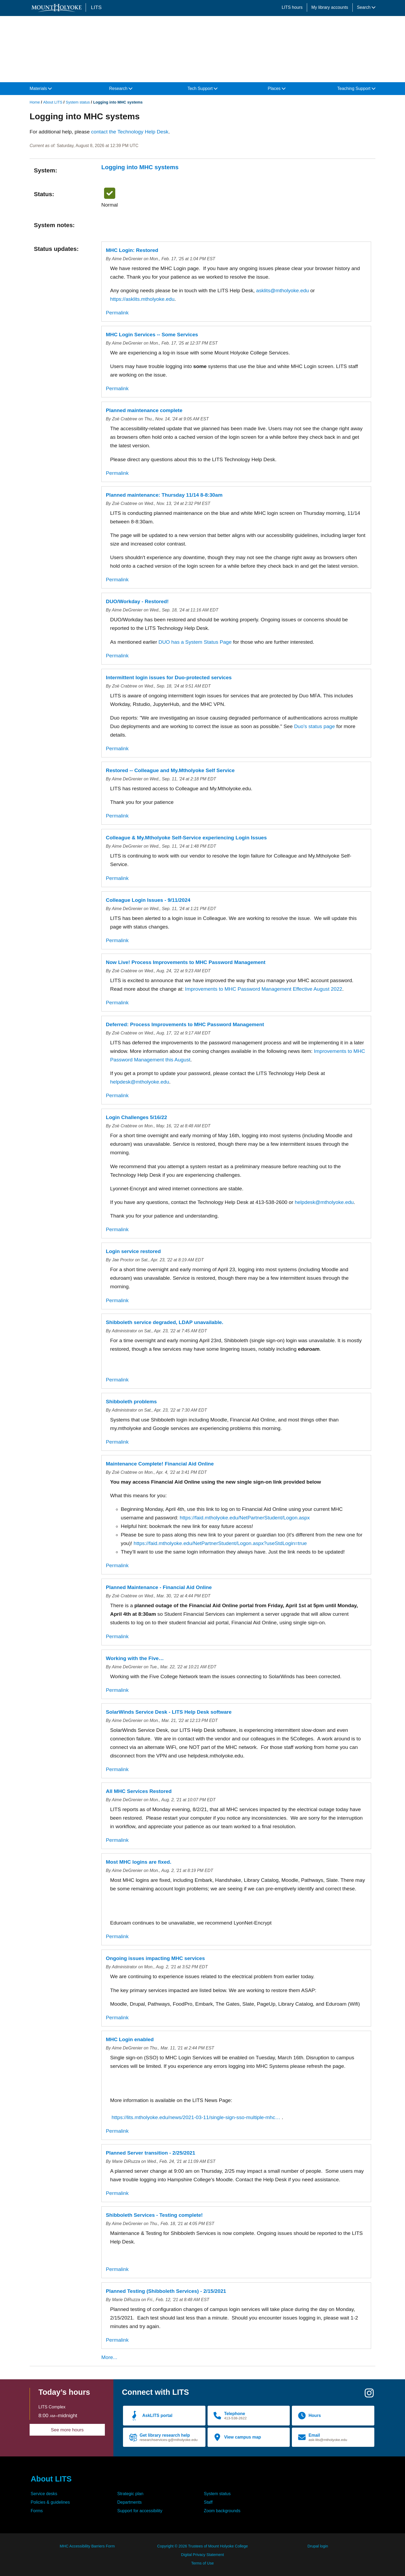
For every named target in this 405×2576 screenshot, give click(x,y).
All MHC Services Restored (139, 1791)
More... (109, 2357)
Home (35, 102)
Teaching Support (356, 88)
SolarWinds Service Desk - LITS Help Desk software (169, 1712)
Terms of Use (202, 2563)
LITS (96, 7)
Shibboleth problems (131, 1401)
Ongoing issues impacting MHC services (155, 1958)
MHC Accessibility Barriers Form (87, 2546)
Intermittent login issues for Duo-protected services (169, 677)
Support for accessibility (139, 2510)
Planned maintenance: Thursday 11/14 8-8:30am (164, 495)
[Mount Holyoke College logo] (58, 8)
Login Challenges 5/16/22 (136, 1117)
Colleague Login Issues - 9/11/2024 (148, 900)
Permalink (117, 312)
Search (366, 7)
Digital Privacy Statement (202, 2555)
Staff (208, 2502)
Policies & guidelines (50, 2502)
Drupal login (318, 2546)
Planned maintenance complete (144, 410)
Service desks (44, 2493)
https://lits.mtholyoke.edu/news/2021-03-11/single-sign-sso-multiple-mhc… (196, 2117)
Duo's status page (314, 726)
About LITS (52, 102)
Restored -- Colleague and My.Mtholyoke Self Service (170, 770)
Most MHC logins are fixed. (138, 1862)
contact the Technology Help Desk (129, 132)
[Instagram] (369, 2395)
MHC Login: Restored (132, 250)
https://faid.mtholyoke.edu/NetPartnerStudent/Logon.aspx (245, 1517)
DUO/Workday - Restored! (137, 601)
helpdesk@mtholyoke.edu (139, 1082)
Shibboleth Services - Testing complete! (154, 2215)
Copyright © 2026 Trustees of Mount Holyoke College (202, 2546)
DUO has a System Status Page (195, 642)
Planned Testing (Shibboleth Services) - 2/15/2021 (166, 2291)
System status (78, 102)
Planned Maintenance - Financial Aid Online (159, 1587)
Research (120, 88)
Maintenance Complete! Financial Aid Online (160, 1464)
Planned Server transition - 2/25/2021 (150, 2153)
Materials (41, 88)
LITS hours (292, 7)
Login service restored (133, 1251)
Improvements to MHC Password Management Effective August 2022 (263, 989)
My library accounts (329, 7)
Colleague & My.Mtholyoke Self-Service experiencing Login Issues (186, 837)
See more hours (67, 2429)
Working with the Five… (135, 1658)
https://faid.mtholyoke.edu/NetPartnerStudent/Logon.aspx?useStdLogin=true (220, 1543)
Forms (37, 2510)
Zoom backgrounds (222, 2510)
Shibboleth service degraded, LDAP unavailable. (164, 1322)
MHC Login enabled (130, 2039)
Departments (129, 2502)
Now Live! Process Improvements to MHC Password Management (185, 962)
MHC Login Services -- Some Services (152, 334)
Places (276, 88)
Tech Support (203, 88)
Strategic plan (130, 2493)
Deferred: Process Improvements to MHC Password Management (185, 1024)
